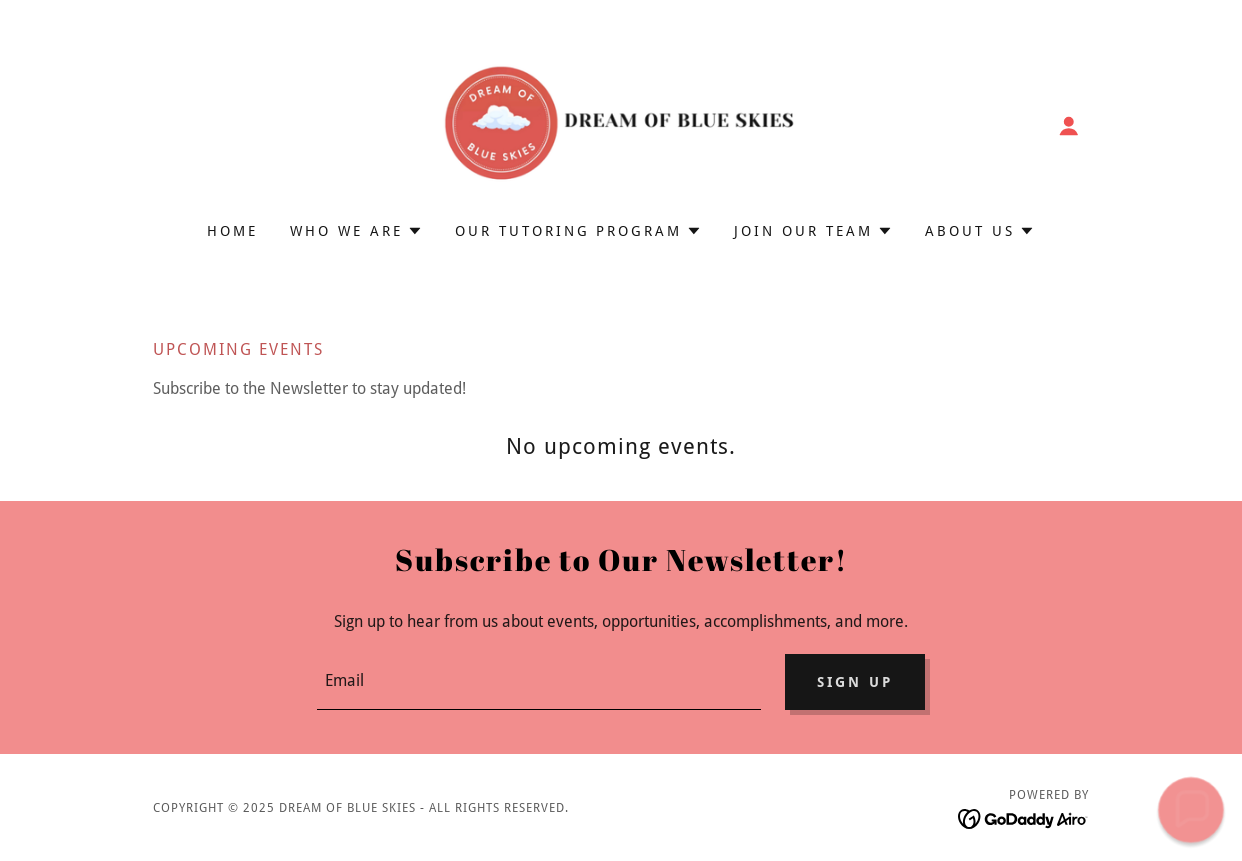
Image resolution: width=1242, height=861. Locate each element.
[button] (1069, 126)
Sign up (855, 682)
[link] (621, 124)
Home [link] (232, 231)
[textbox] (539, 682)
